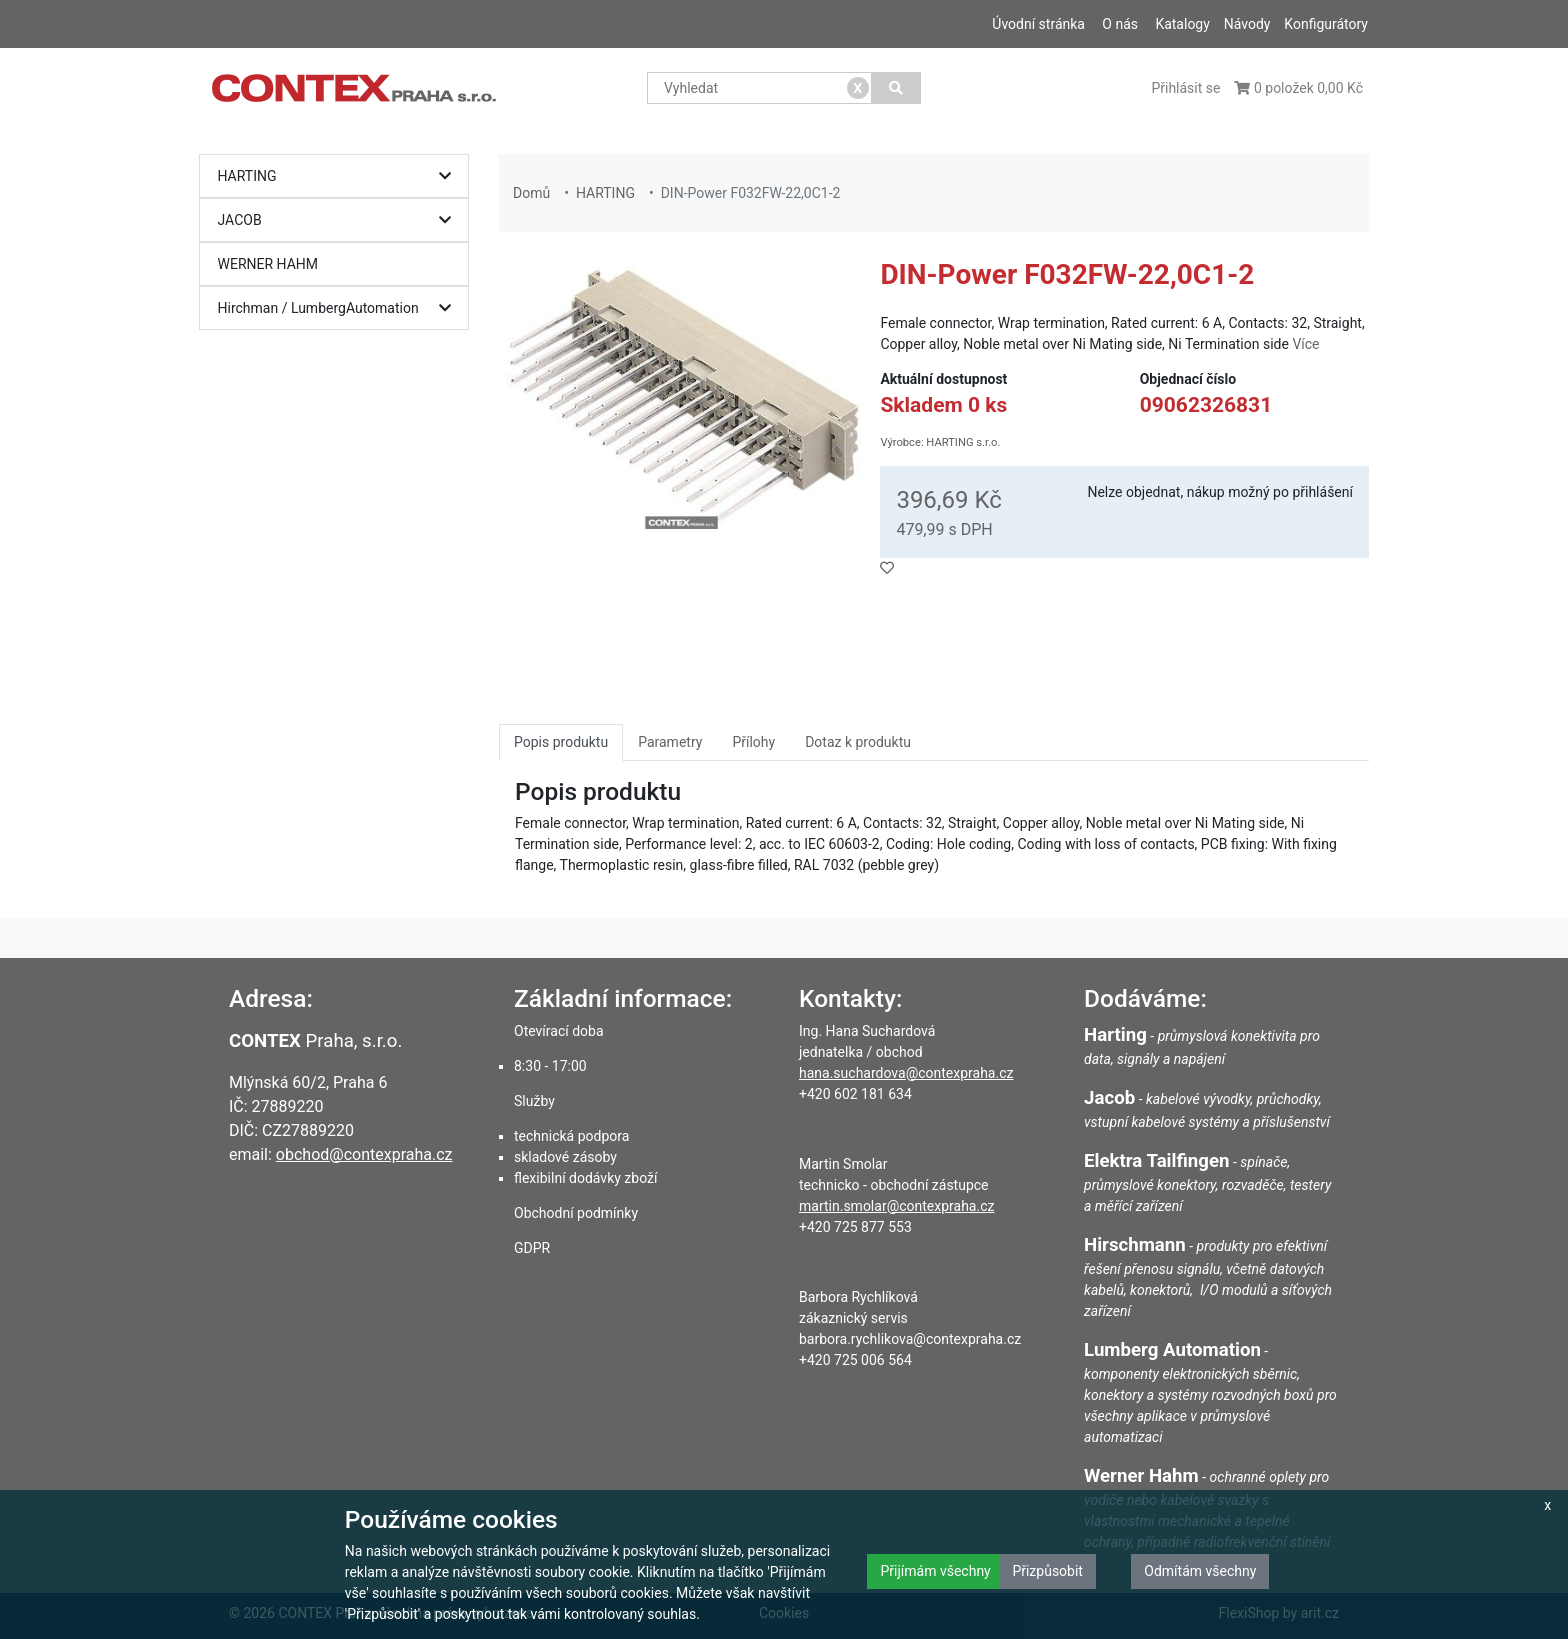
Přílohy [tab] (753, 742)
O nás (1120, 24)
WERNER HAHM (268, 264)
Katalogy (1182, 24)
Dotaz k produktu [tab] (858, 742)
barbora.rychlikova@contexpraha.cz (910, 1339)
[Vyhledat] (896, 88)
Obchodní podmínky (576, 1213)
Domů (531, 193)
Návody (1247, 24)
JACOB (339, 220)
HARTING (339, 176)
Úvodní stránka (1038, 24)
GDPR (532, 1248)
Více (1305, 344)
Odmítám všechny (1200, 1571)
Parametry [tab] (670, 742)
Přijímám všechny (935, 1571)
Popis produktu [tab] (561, 742)
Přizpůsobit (1047, 1571)
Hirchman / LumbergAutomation (339, 308)
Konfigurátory (1326, 24)
